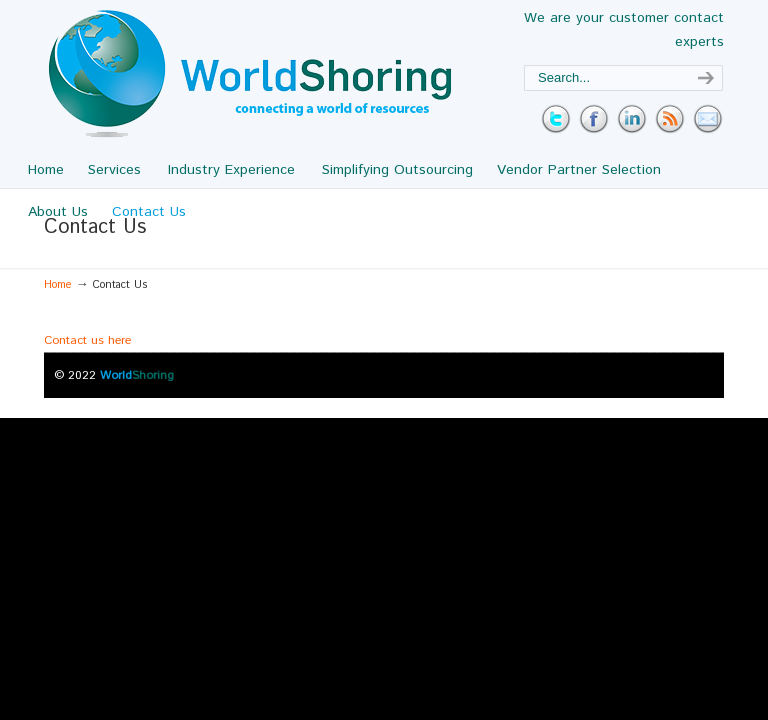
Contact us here (87, 340)
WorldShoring (250, 74)
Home (58, 285)
